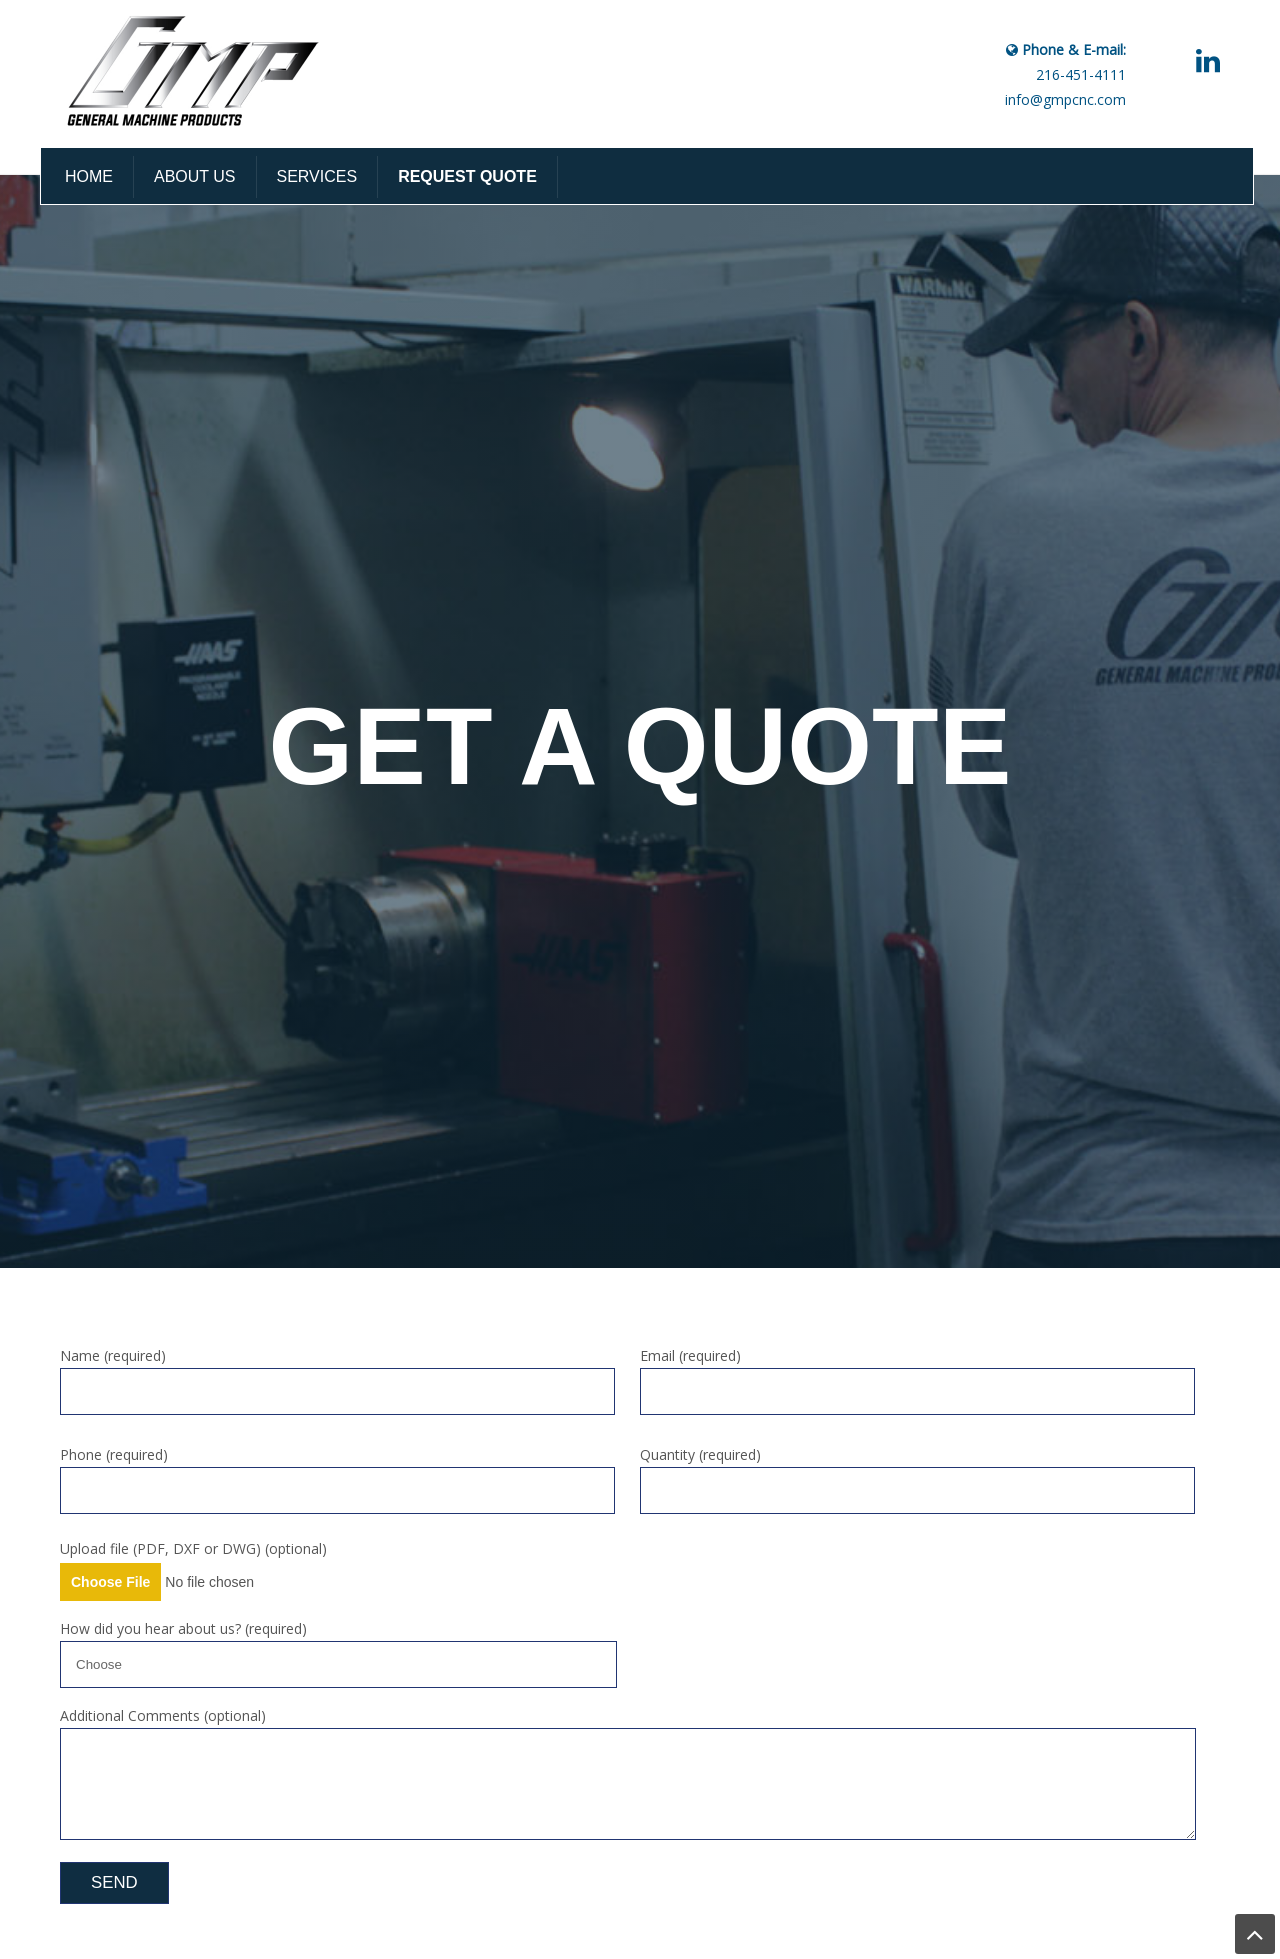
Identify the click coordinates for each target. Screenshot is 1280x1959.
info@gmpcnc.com (1065, 99)
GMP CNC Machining (199, 71)
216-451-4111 (1081, 74)
